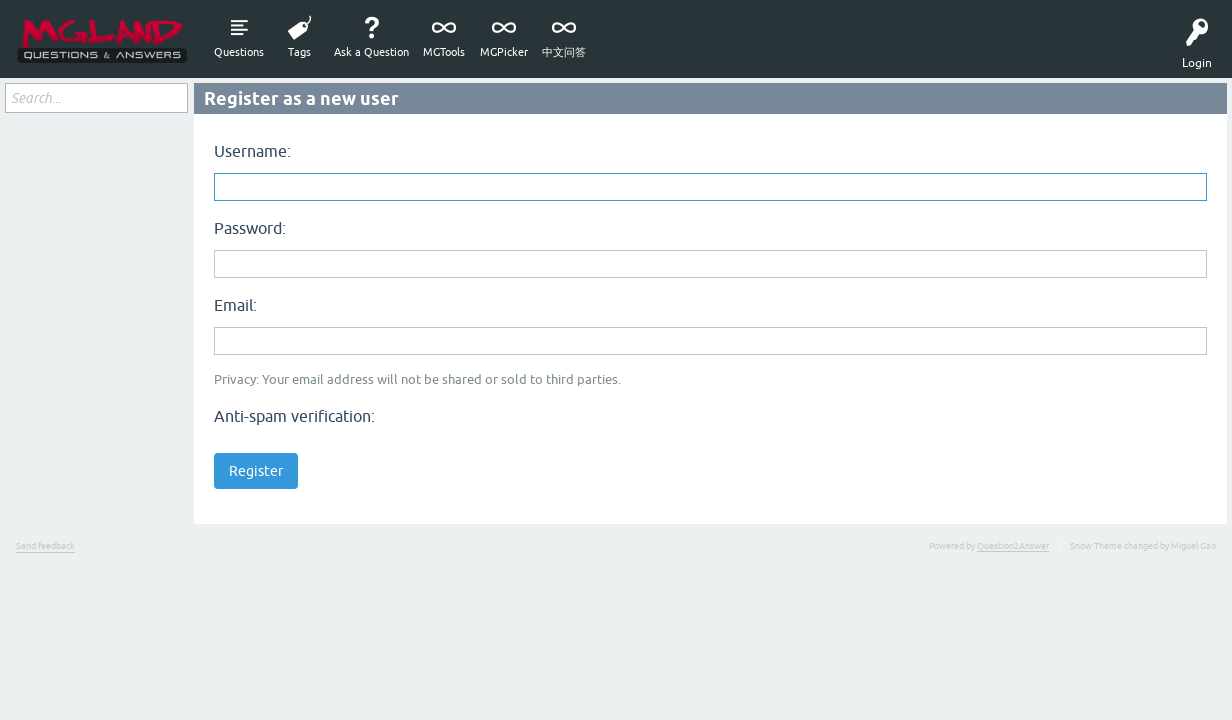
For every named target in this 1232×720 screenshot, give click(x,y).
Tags (299, 52)
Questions (239, 52)
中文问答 (564, 52)
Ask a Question (371, 52)
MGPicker (504, 52)
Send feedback (45, 546)
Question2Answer (1013, 546)
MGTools (444, 52)
